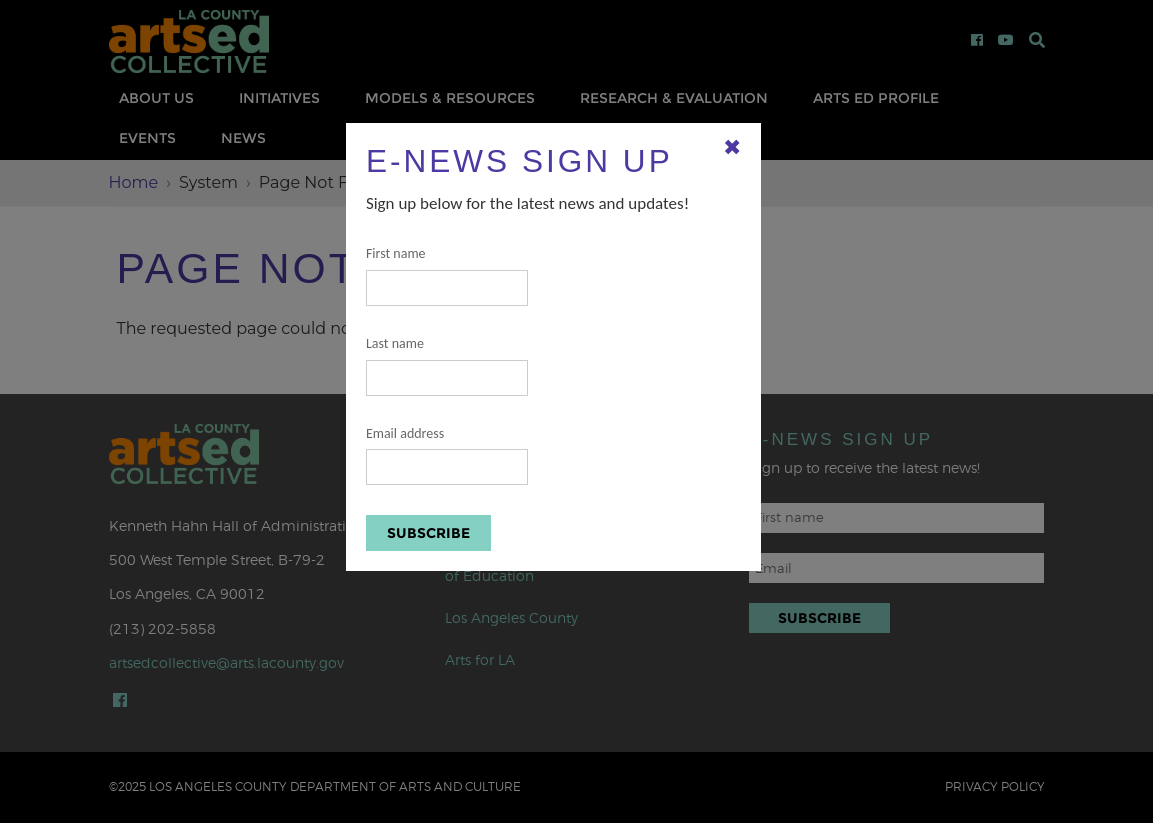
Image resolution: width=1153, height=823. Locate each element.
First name (447, 275)
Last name (447, 365)
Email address (447, 455)
